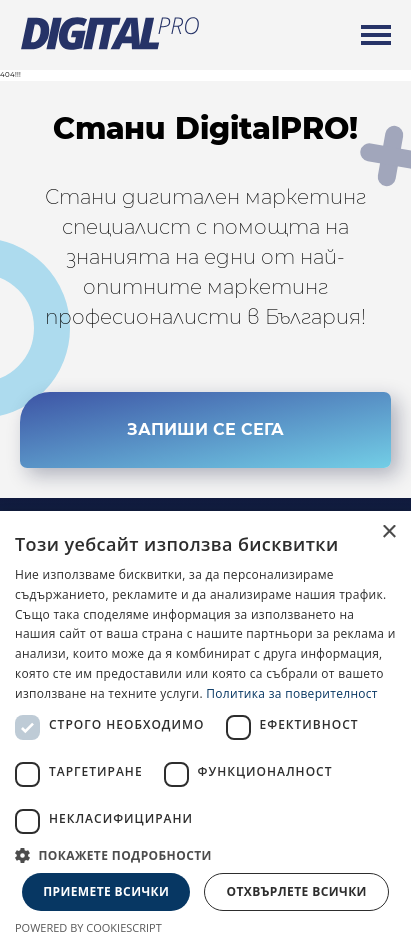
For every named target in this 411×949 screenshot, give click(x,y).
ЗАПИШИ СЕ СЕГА (205, 429)
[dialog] (205, 730)
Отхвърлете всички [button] (297, 891)
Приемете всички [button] (106, 891)
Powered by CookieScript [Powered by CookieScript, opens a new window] (88, 927)
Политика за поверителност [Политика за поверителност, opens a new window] (292, 693)
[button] (205, 855)
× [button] (388, 532)
